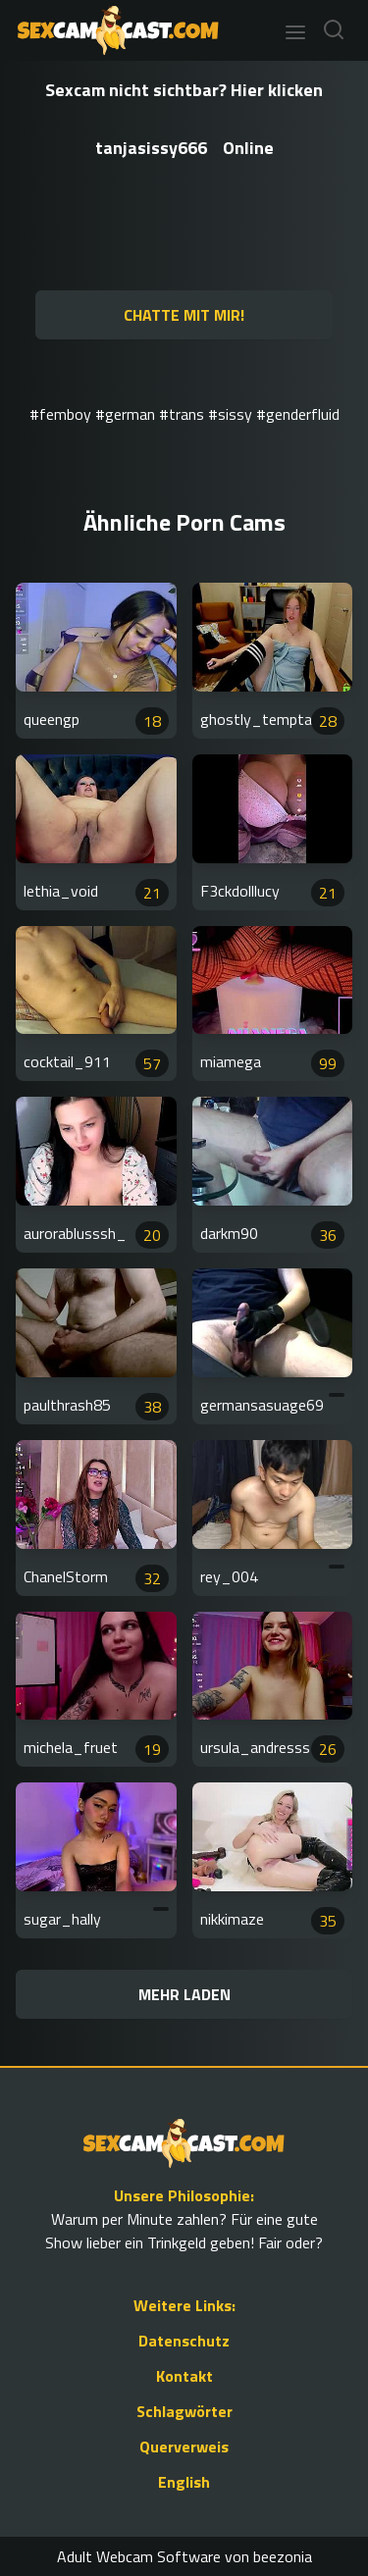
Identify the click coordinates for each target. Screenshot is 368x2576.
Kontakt (184, 2376)
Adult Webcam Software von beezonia (184, 2556)
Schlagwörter (184, 2411)
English (184, 2482)
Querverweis (184, 2446)
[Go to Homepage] (112, 30)
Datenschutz (184, 2340)
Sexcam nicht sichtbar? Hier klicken (184, 90)
